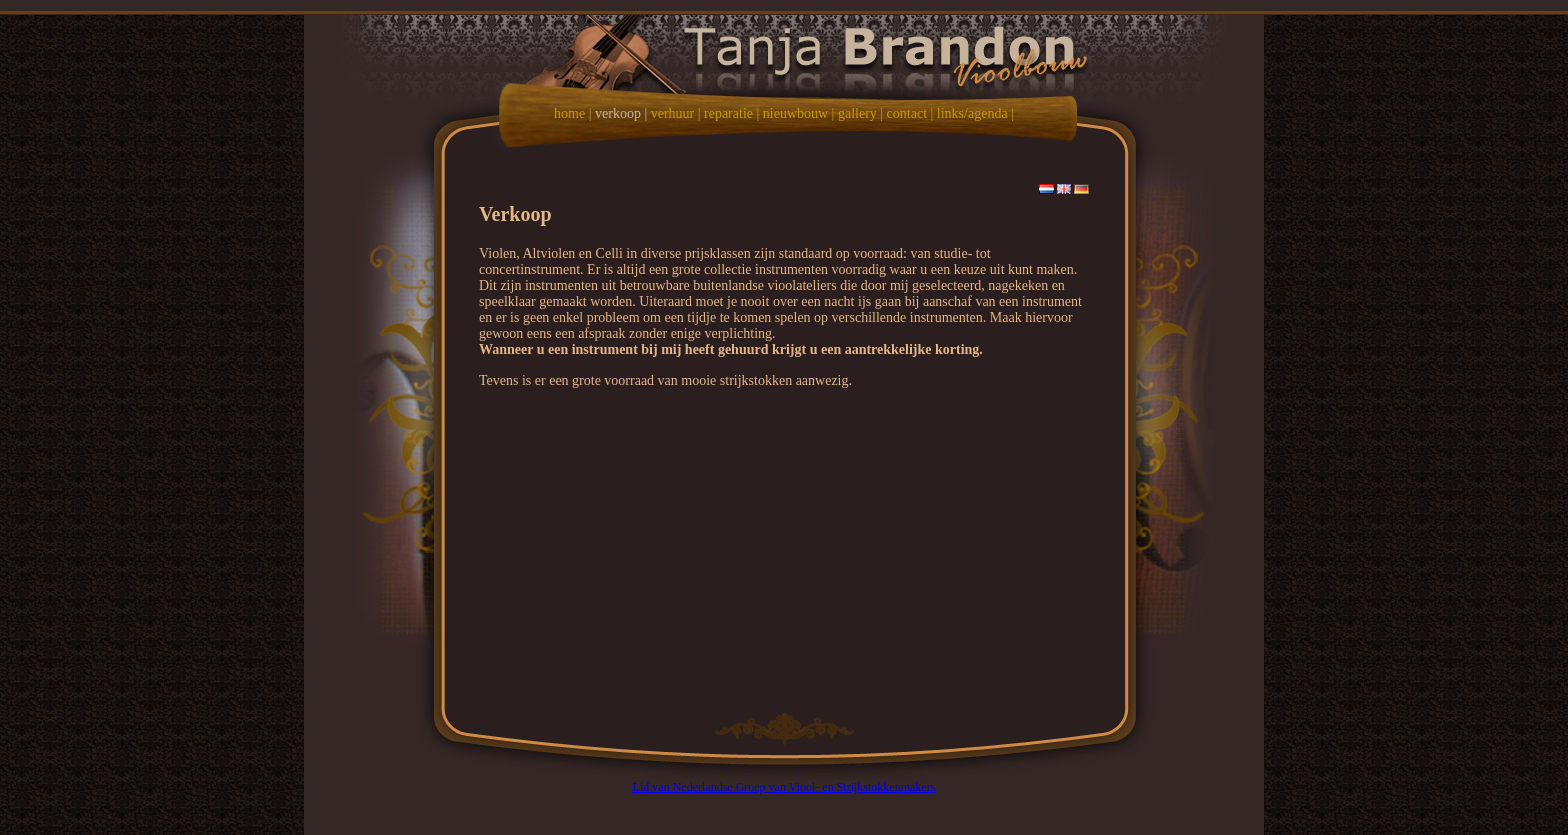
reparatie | (731, 113)
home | (572, 113)
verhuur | (676, 113)
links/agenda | (975, 113)
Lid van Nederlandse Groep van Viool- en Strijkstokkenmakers (784, 787)
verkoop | (621, 113)
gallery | (860, 113)
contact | (910, 113)
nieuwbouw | (799, 113)
